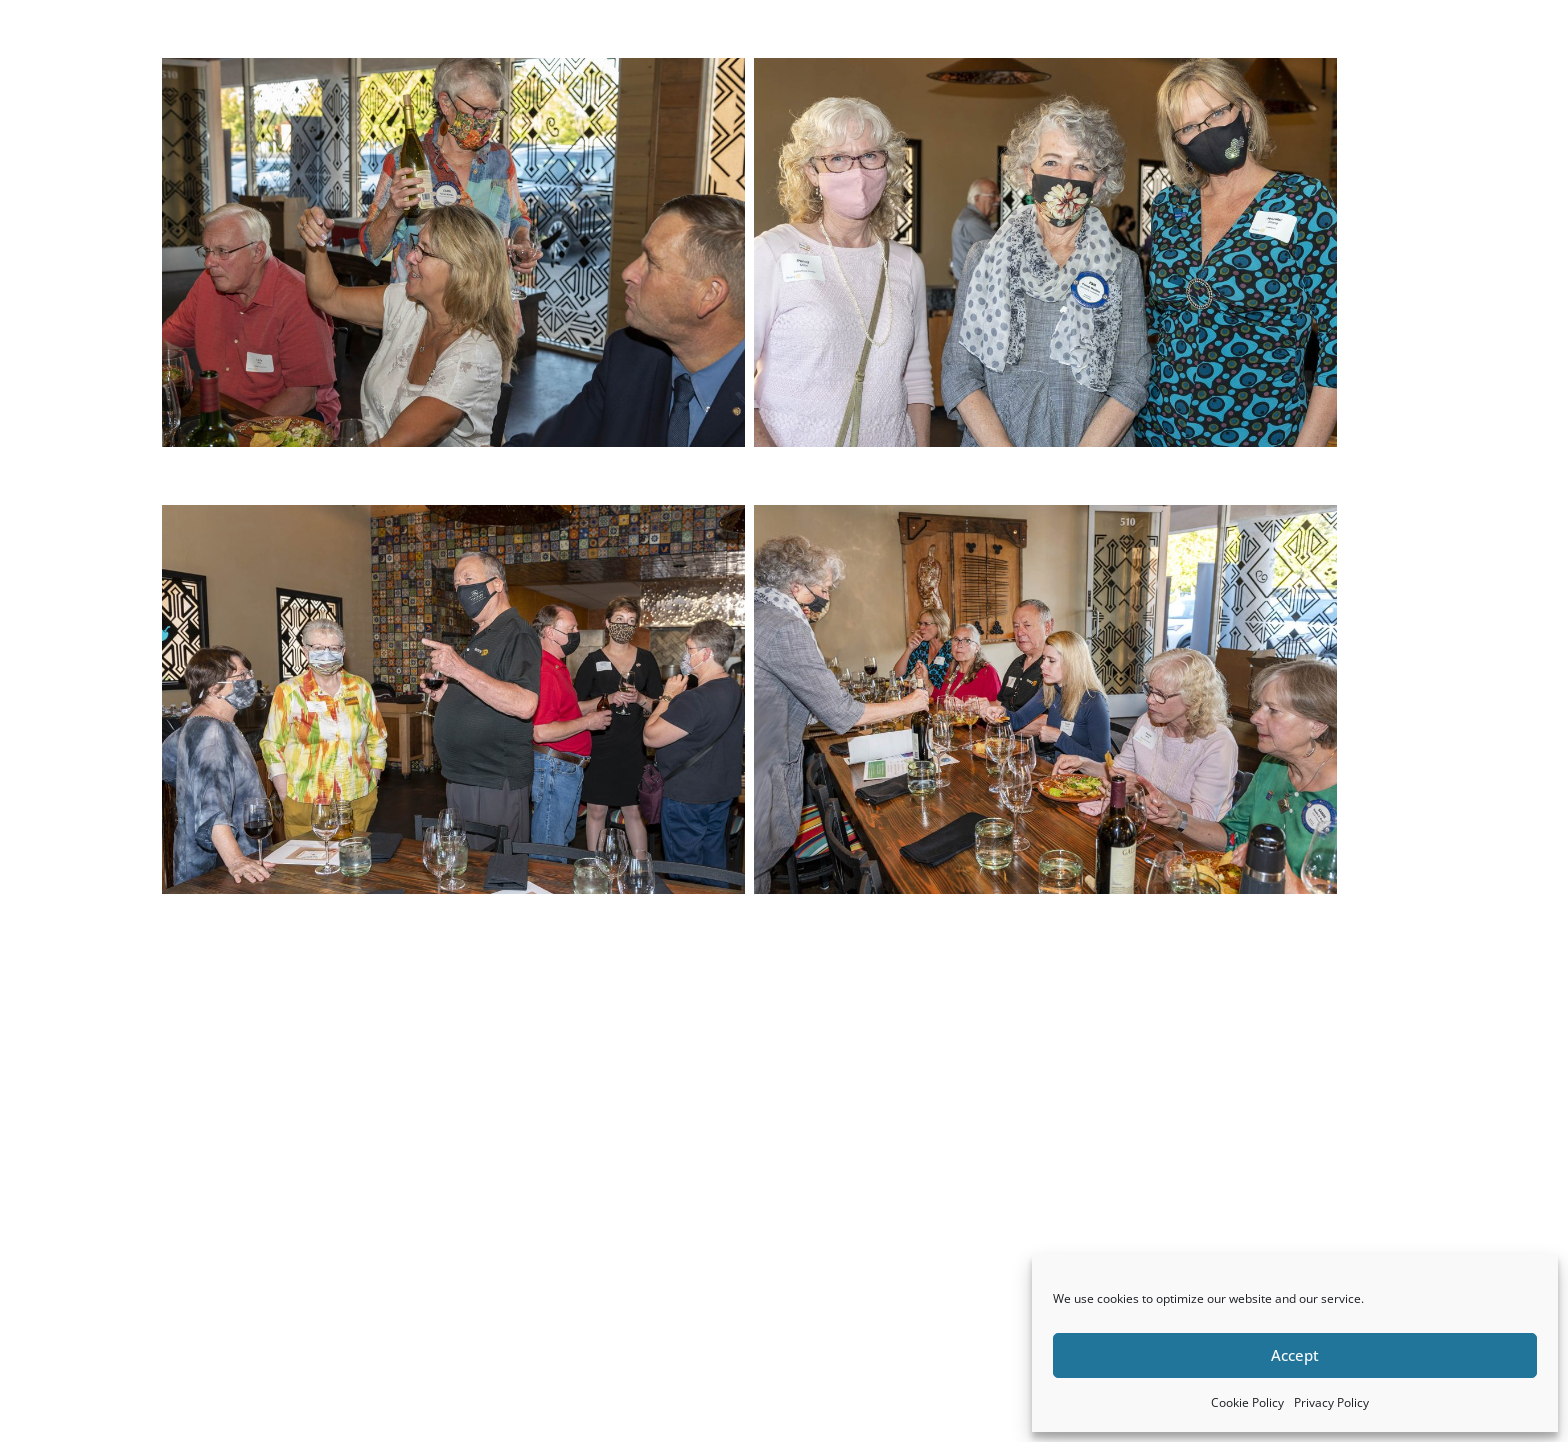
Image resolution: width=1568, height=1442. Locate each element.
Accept (1295, 1355)
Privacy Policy (1331, 1402)
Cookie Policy (1247, 1402)
